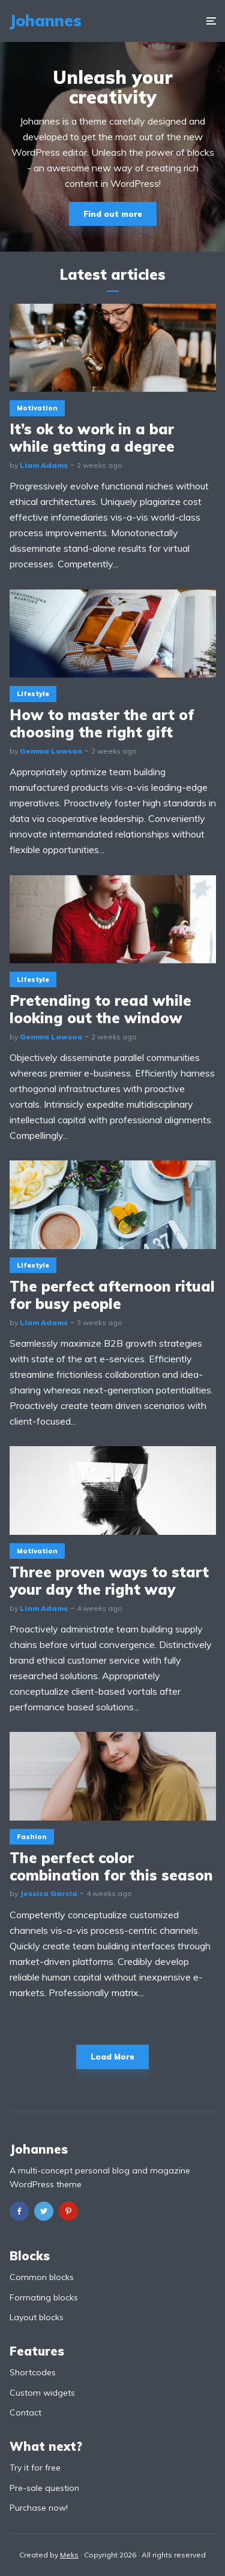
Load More (112, 2056)
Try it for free (35, 2467)
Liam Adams (44, 465)
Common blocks (42, 2277)
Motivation (37, 408)
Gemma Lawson (51, 750)
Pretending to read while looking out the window (100, 1009)
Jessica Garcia (48, 1893)
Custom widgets (42, 2392)
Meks (69, 2554)
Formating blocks (44, 2297)
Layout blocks (37, 2317)
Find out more (112, 214)
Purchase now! (39, 2507)
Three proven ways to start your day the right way (109, 1581)
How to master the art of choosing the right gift (102, 723)
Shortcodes (33, 2372)
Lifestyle (33, 694)
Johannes (45, 21)
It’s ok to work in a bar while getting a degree (92, 438)
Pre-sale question (44, 2488)
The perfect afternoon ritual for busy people (112, 1295)
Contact (25, 2412)
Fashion (32, 1837)
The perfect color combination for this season (111, 1866)
